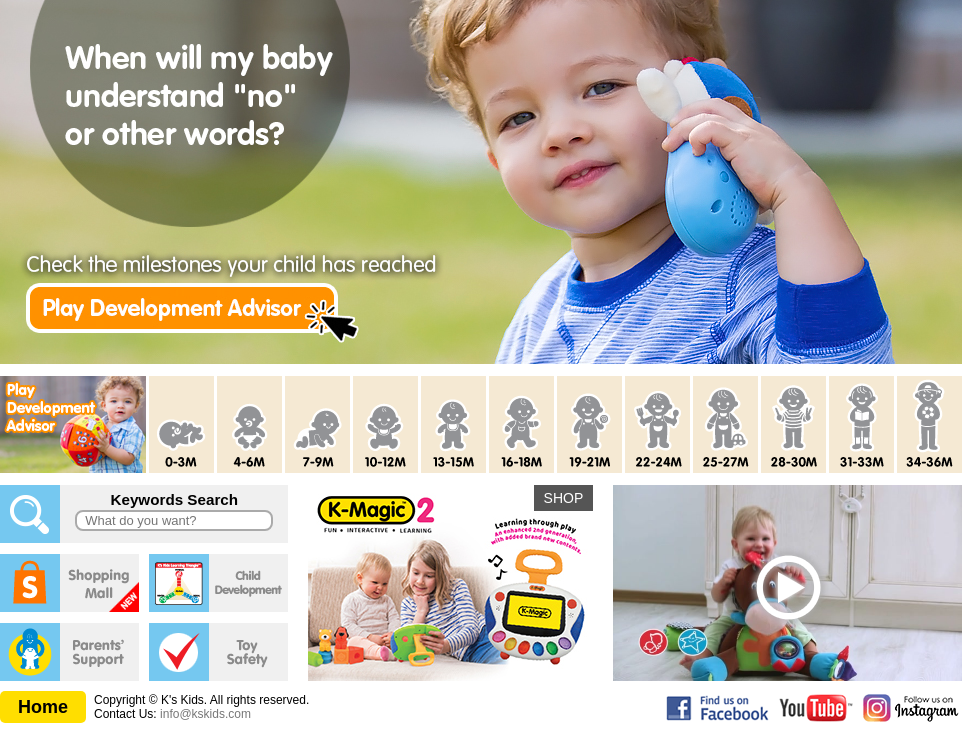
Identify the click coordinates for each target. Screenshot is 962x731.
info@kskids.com (205, 714)
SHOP (564, 498)
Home (43, 707)
